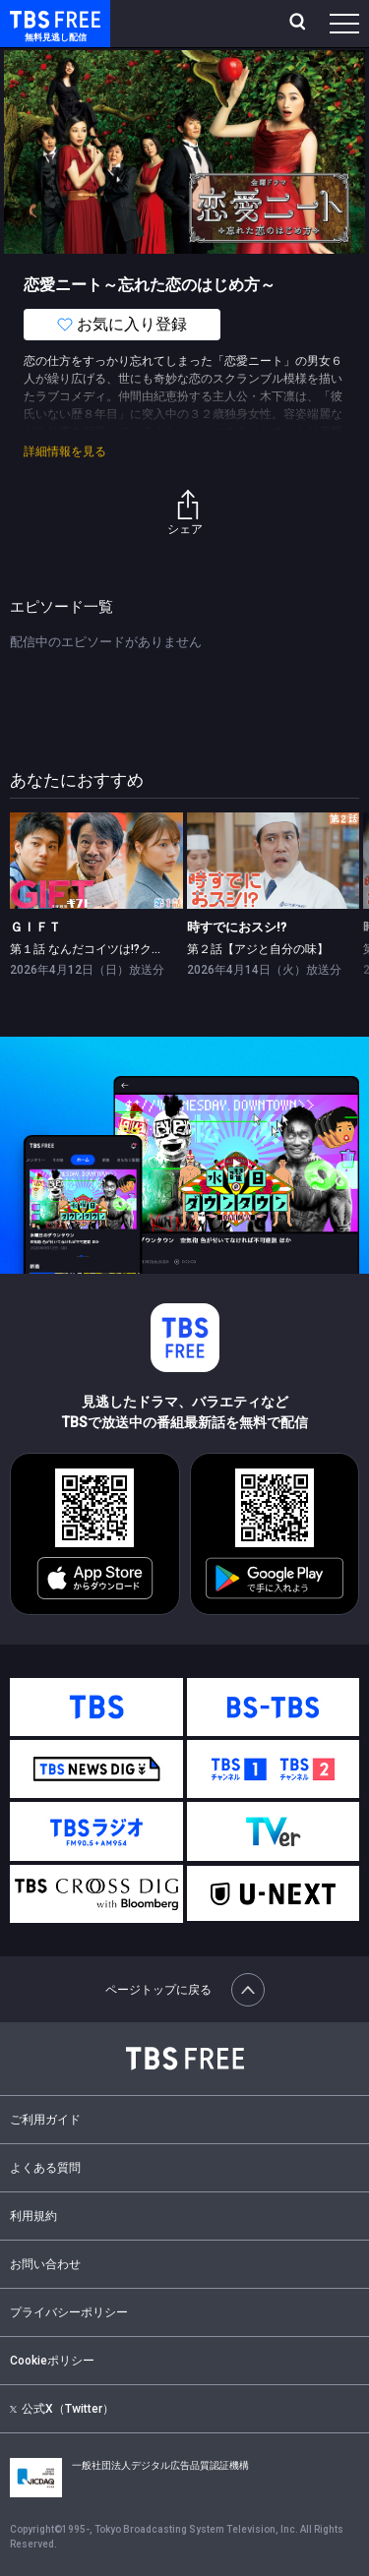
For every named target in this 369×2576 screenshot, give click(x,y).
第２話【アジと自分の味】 (258, 949)
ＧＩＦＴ (35, 927)
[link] (96, 861)
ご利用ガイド (45, 2120)
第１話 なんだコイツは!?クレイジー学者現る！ (134, 949)
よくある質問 (45, 2168)
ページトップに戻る (185, 1990)
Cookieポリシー (52, 2360)
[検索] (299, 23)
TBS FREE (32, 18)
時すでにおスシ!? (236, 927)
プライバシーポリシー (69, 2312)
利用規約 (33, 2216)
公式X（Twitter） (62, 2409)
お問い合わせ (45, 2264)
